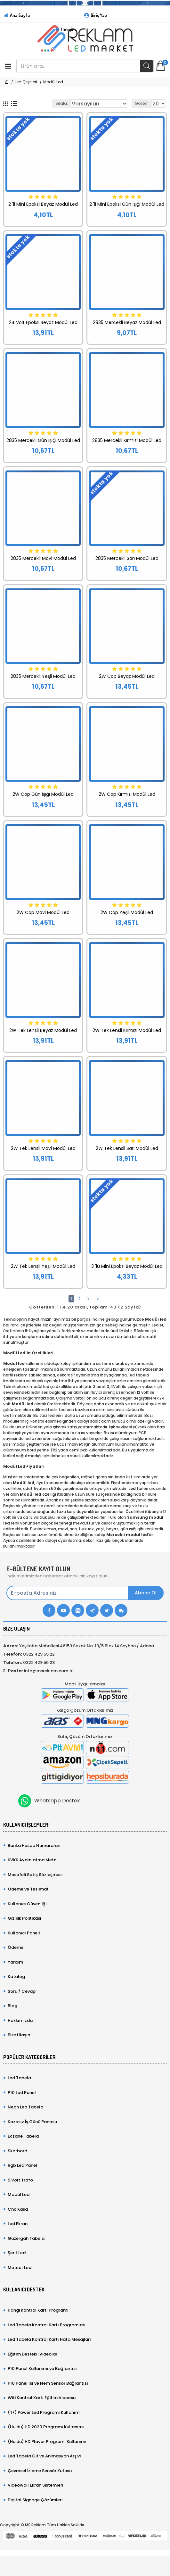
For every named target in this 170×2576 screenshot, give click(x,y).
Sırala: (61, 103)
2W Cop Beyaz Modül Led (127, 676)
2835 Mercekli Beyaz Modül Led (127, 322)
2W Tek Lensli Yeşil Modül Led (43, 1266)
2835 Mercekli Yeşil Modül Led (43, 676)
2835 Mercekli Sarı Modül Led (126, 558)
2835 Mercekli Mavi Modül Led (43, 558)
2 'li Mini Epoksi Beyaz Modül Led (43, 204)
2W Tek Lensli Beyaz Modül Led (43, 1030)
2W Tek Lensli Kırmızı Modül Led (127, 1030)
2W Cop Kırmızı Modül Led (127, 794)
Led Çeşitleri (26, 82)
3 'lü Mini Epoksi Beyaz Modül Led (127, 1266)
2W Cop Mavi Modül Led (43, 912)
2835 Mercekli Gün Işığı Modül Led (43, 440)
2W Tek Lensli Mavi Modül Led (43, 1148)
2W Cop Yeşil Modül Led (127, 912)
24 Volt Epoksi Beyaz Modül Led (43, 322)
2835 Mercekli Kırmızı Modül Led (126, 440)
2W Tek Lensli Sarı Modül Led (127, 1148)
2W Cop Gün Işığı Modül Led (43, 794)
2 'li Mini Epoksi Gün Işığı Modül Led (126, 204)
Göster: (142, 103)
